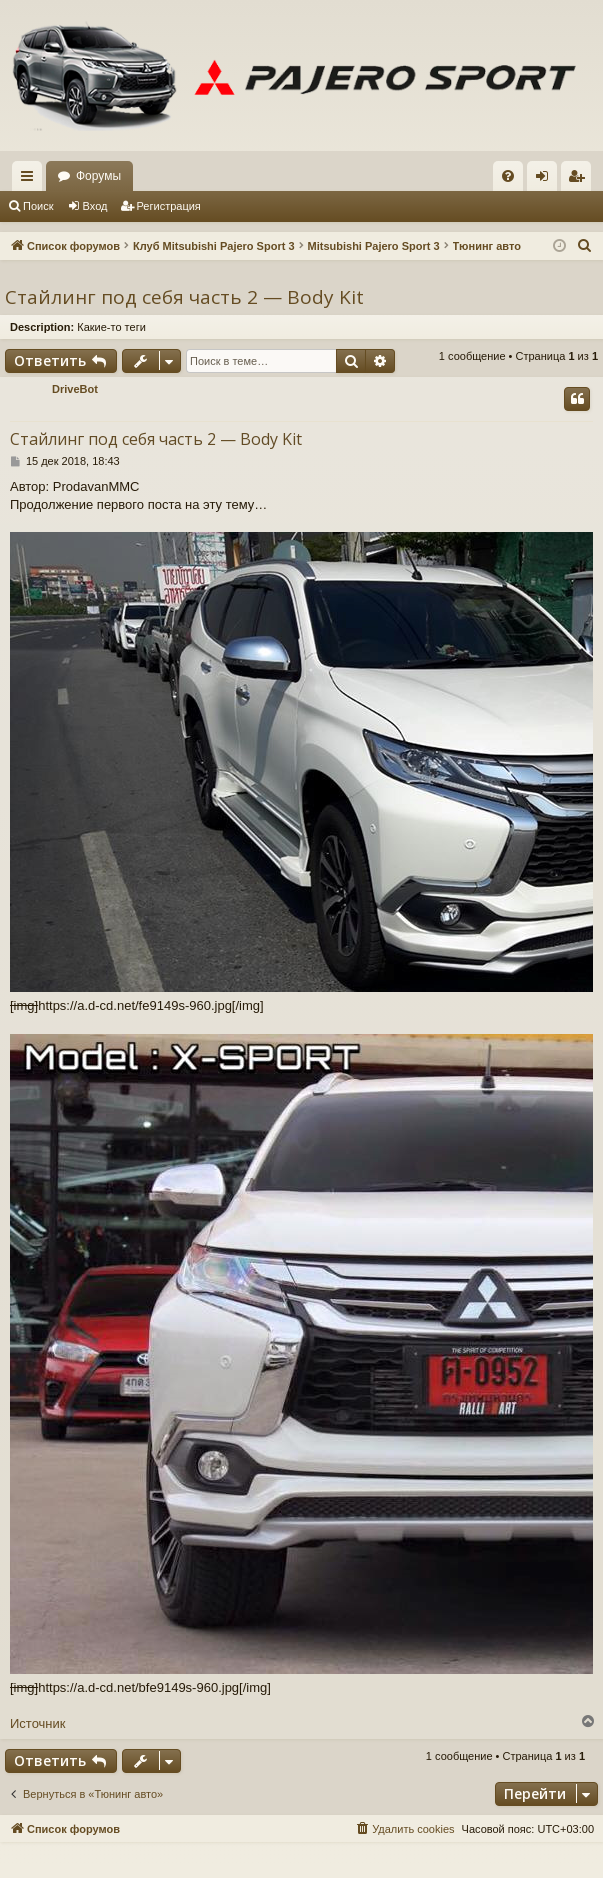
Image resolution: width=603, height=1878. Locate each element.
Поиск (38, 206)
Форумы (98, 176)
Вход (95, 206)
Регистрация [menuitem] (580, 180)
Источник (38, 1723)
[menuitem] (508, 176)
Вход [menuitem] (546, 180)
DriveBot (75, 389)
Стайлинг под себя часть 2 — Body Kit (184, 297)
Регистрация (169, 206)
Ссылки (31, 180)
